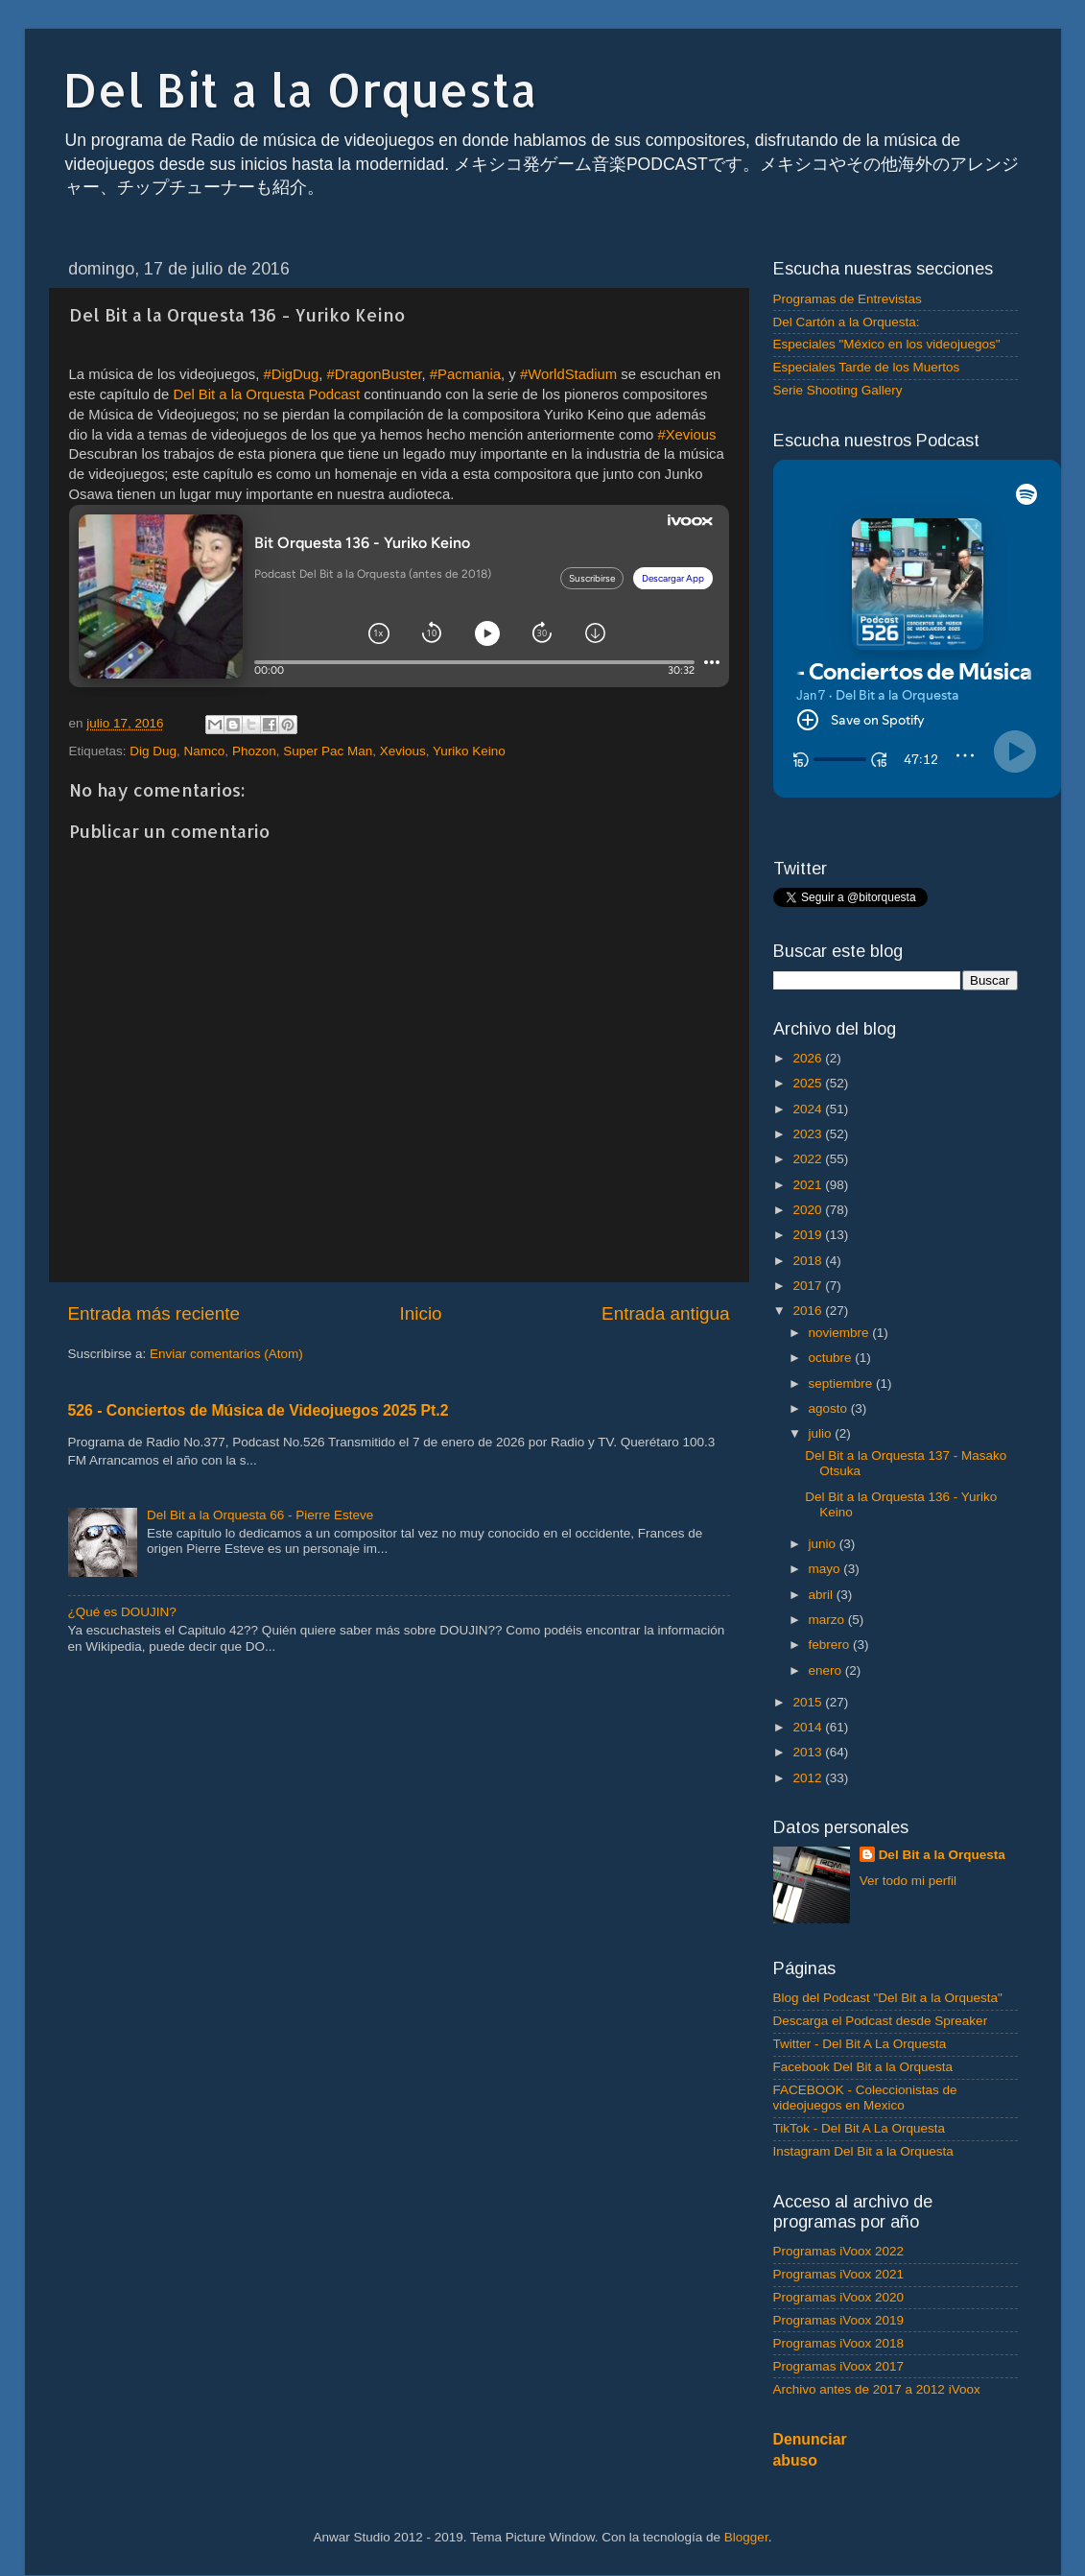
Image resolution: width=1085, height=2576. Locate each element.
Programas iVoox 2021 (839, 2274)
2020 (808, 1210)
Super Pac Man (327, 751)
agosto (830, 1408)
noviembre (841, 1332)
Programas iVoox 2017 (839, 2366)
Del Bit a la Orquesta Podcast (266, 394)
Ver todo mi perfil (908, 1880)
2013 (808, 1752)
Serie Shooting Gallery (838, 390)
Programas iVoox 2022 (839, 2251)
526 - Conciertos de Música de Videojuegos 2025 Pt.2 (258, 1410)
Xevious (403, 751)
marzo (828, 1619)
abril (823, 1594)
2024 (808, 1109)
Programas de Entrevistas (847, 299)
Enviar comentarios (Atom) (226, 1354)
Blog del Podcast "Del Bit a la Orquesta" (887, 1998)
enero (827, 1670)
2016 (808, 1310)
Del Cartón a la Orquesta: (846, 322)
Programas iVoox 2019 (839, 2320)
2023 (808, 1134)
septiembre (843, 1383)
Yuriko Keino (469, 751)
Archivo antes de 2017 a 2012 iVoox (876, 2389)
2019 (808, 1235)
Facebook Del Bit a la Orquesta (863, 2067)
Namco (204, 751)
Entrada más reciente (154, 1313)
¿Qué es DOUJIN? (122, 1612)
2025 (808, 1083)
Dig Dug (153, 751)
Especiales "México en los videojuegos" (887, 344)
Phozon (254, 751)
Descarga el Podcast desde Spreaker (880, 2021)
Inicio (421, 1313)
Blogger (746, 2537)
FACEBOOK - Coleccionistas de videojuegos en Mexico (865, 2097)
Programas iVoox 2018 (839, 2343)
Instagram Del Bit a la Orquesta (863, 2151)
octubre (832, 1357)
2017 (808, 1285)
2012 (808, 1778)
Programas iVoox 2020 (839, 2297)
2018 (808, 1260)
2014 (808, 1727)
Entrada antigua (665, 1313)
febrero (831, 1644)
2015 (808, 1702)
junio (824, 1544)
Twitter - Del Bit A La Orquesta (860, 2044)
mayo (826, 1569)
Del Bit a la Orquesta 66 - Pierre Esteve (260, 1515)
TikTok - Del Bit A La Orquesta (859, 2128)
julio (822, 1433)
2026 (808, 1058)
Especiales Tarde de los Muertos (866, 367)
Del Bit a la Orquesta (300, 89)
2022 (808, 1159)
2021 (808, 1185)
